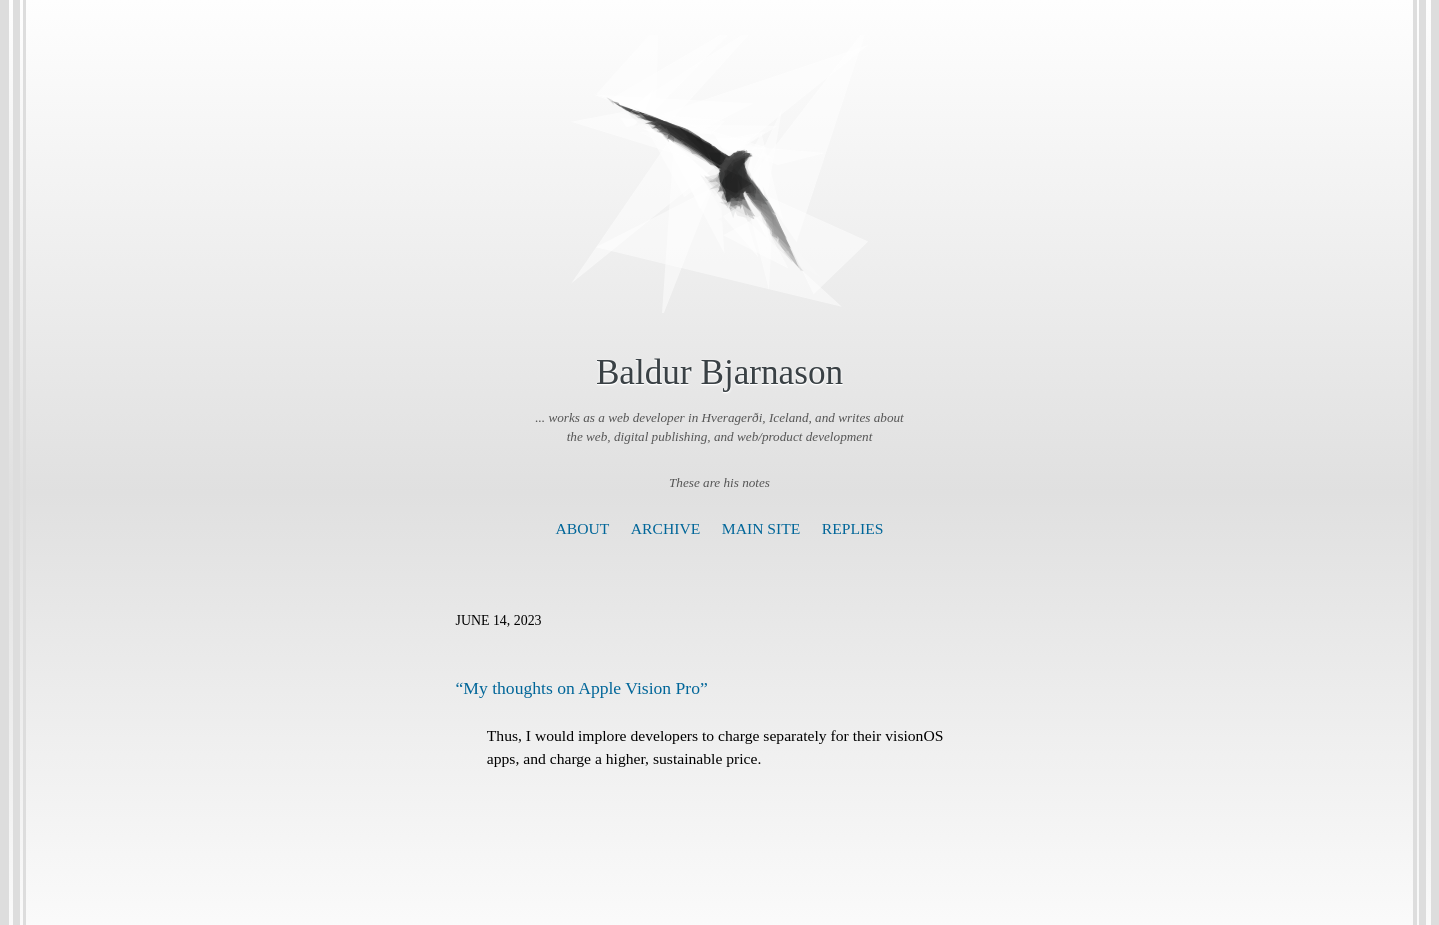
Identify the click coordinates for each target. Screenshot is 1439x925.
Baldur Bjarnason (719, 372)
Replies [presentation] (853, 528)
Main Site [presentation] (761, 528)
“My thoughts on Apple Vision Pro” (582, 688)
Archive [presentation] (665, 528)
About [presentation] (583, 528)
